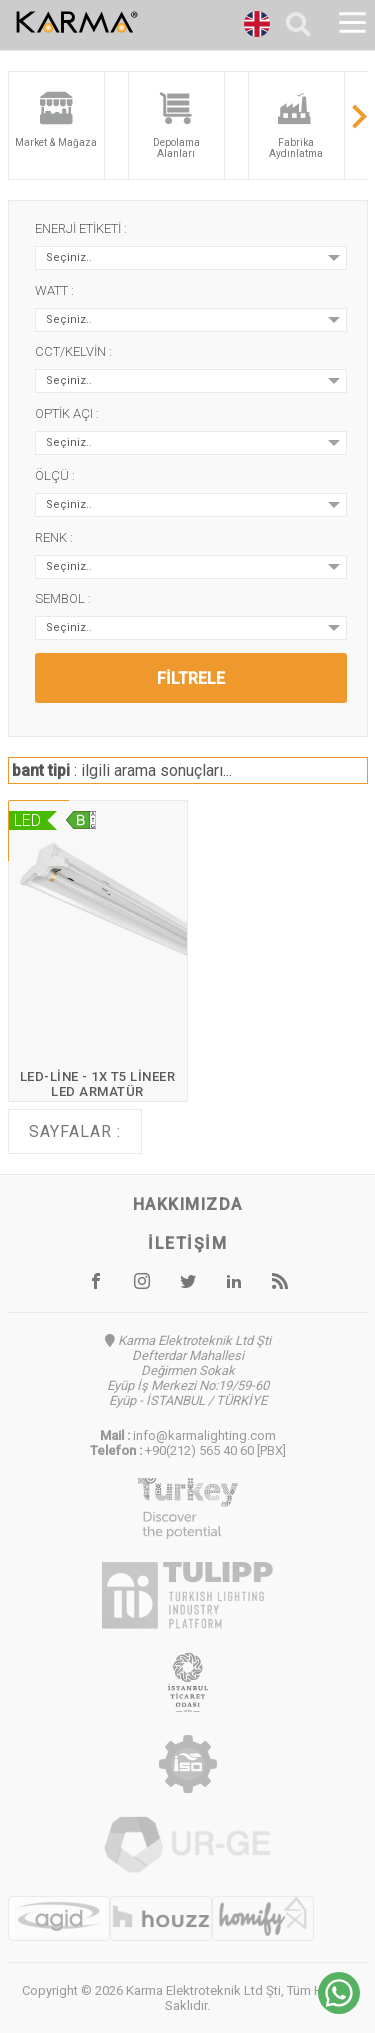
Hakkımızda (188, 1204)
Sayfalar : (75, 1131)
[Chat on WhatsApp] (339, 2008)
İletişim (187, 1243)
